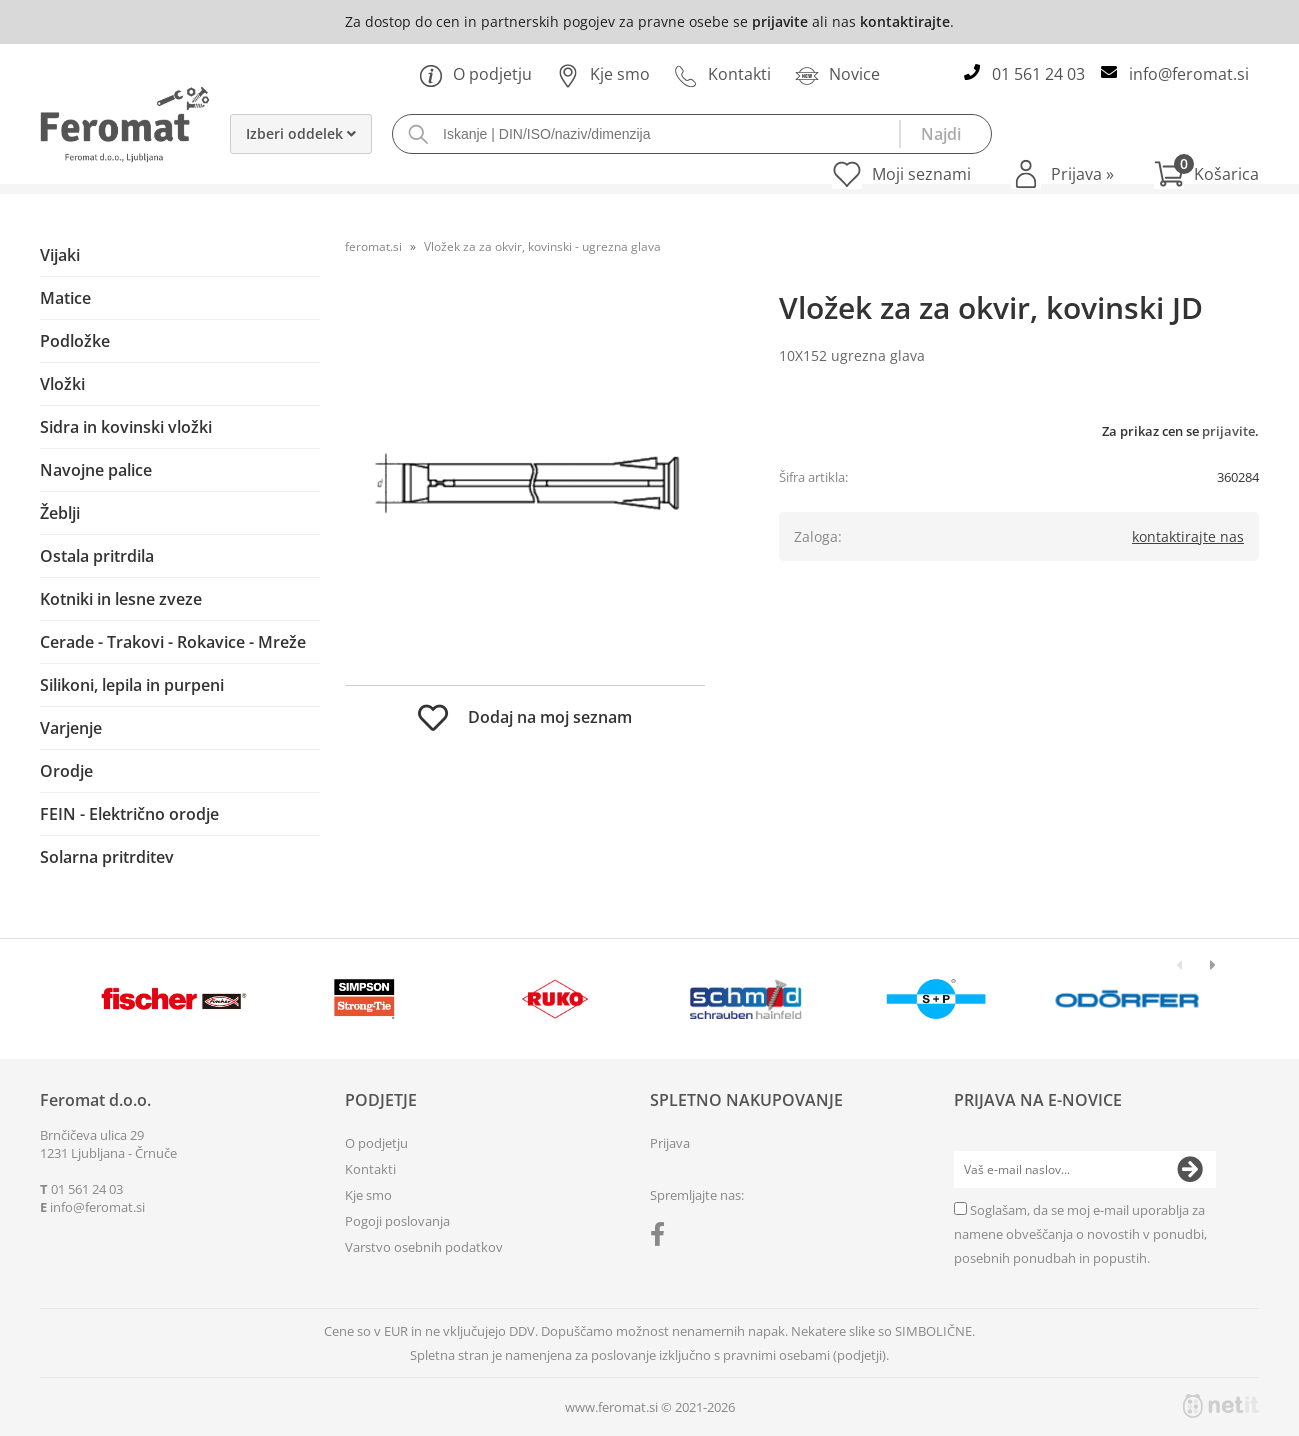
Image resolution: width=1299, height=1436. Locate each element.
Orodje (66, 771)
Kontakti (722, 74)
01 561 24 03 (1038, 74)
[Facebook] (662, 1238)
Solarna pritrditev (107, 857)
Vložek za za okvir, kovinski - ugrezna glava (542, 246)
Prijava (1082, 174)
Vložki (62, 384)
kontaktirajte (905, 21)
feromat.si (373, 246)
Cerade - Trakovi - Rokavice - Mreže (173, 642)
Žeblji (60, 513)
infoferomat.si (1189, 74)
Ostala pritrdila (97, 556)
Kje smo (603, 74)
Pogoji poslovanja (397, 1221)
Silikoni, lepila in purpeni (132, 685)
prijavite (780, 21)
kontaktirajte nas (1188, 536)
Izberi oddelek (301, 133)
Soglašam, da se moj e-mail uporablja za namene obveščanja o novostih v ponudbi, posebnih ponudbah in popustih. (1080, 1234)
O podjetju (475, 74)
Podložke (75, 341)
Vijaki (60, 255)
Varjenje (71, 728)
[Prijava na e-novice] (1190, 1170)
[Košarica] (1206, 174)
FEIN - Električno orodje (129, 814)
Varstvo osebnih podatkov (424, 1247)
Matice (65, 298)
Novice (837, 74)
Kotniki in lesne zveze (121, 599)
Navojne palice (96, 470)
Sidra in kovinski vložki (126, 427)
